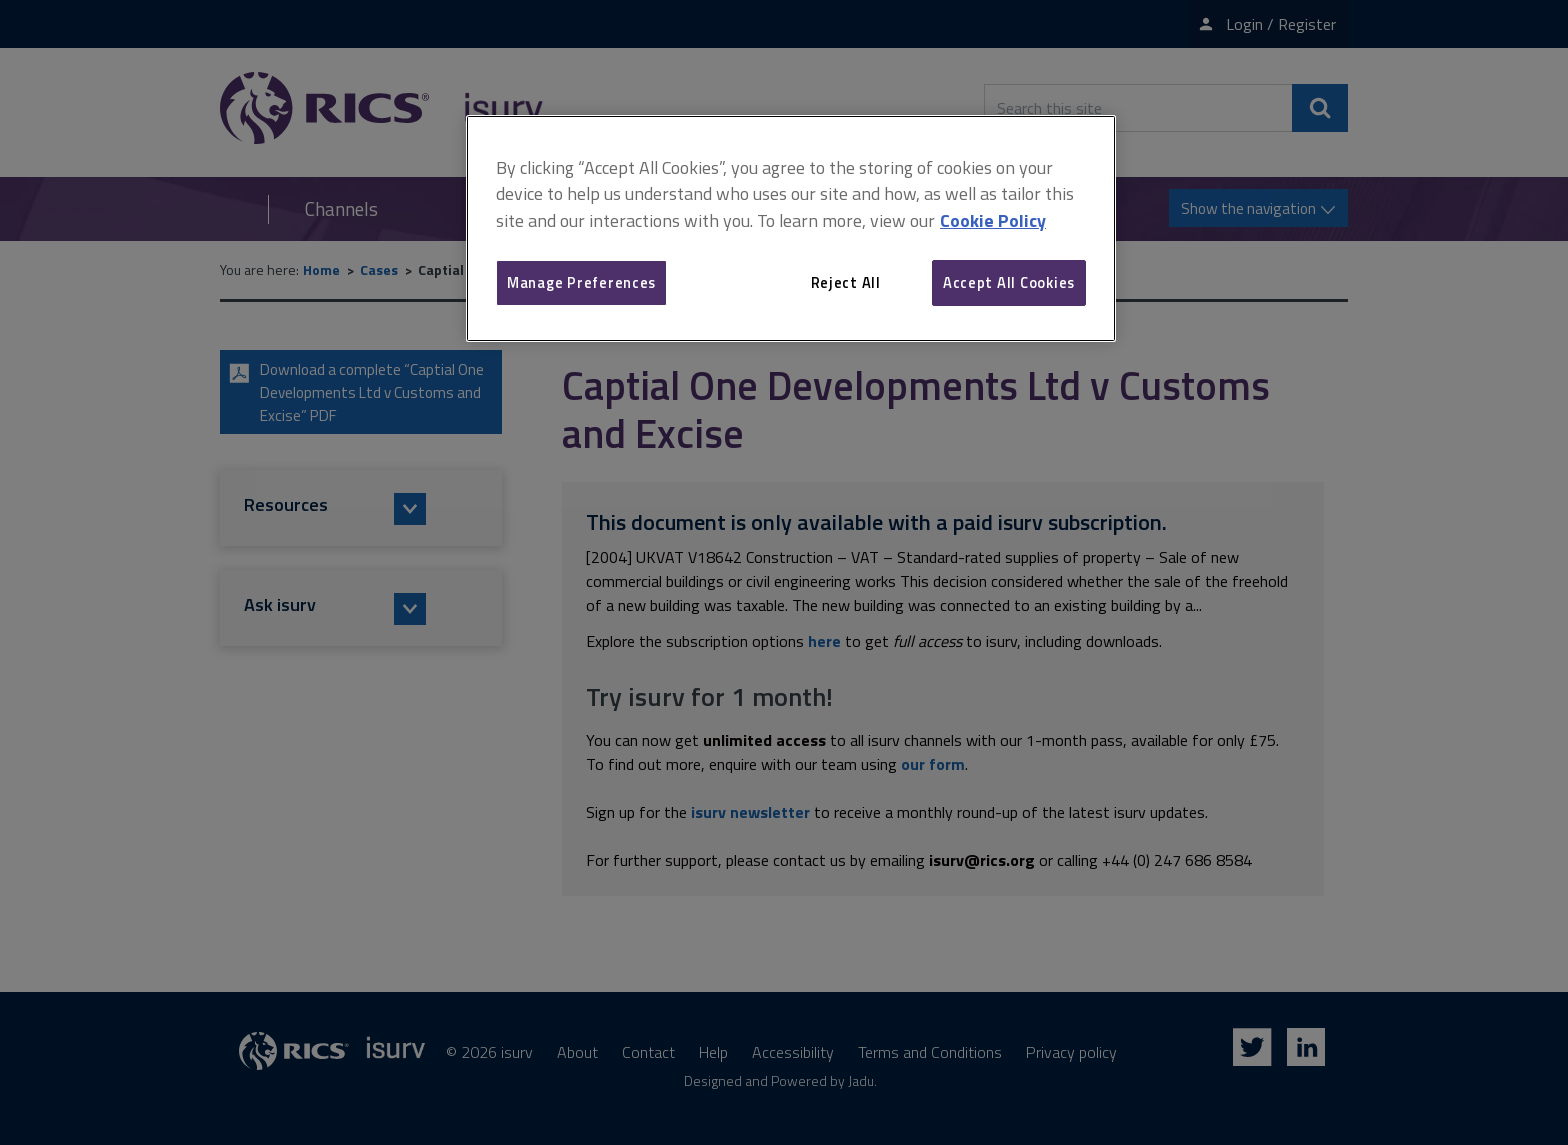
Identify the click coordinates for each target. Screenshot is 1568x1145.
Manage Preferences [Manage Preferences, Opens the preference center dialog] (581, 282)
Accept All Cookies (1009, 282)
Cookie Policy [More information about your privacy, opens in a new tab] (993, 220)
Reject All (846, 282)
